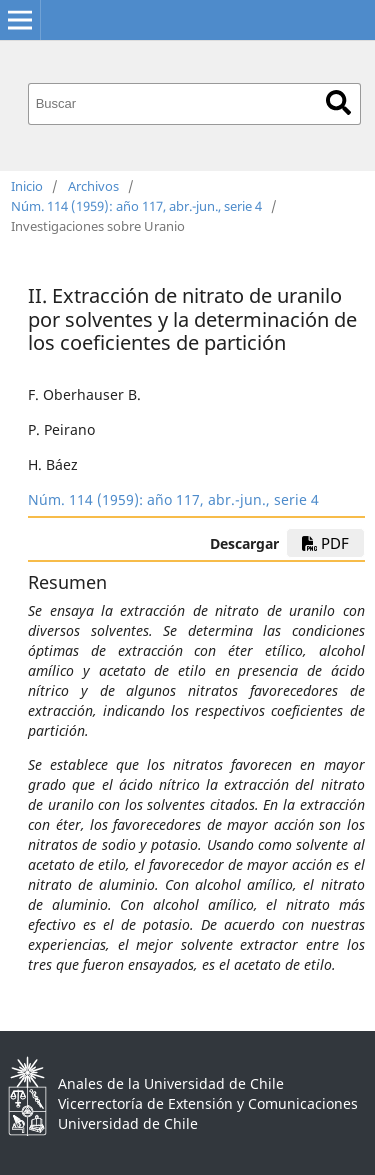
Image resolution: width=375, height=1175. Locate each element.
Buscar (338, 102)
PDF (325, 543)
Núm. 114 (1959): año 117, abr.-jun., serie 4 (136, 206)
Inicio (27, 186)
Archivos (93, 186)
